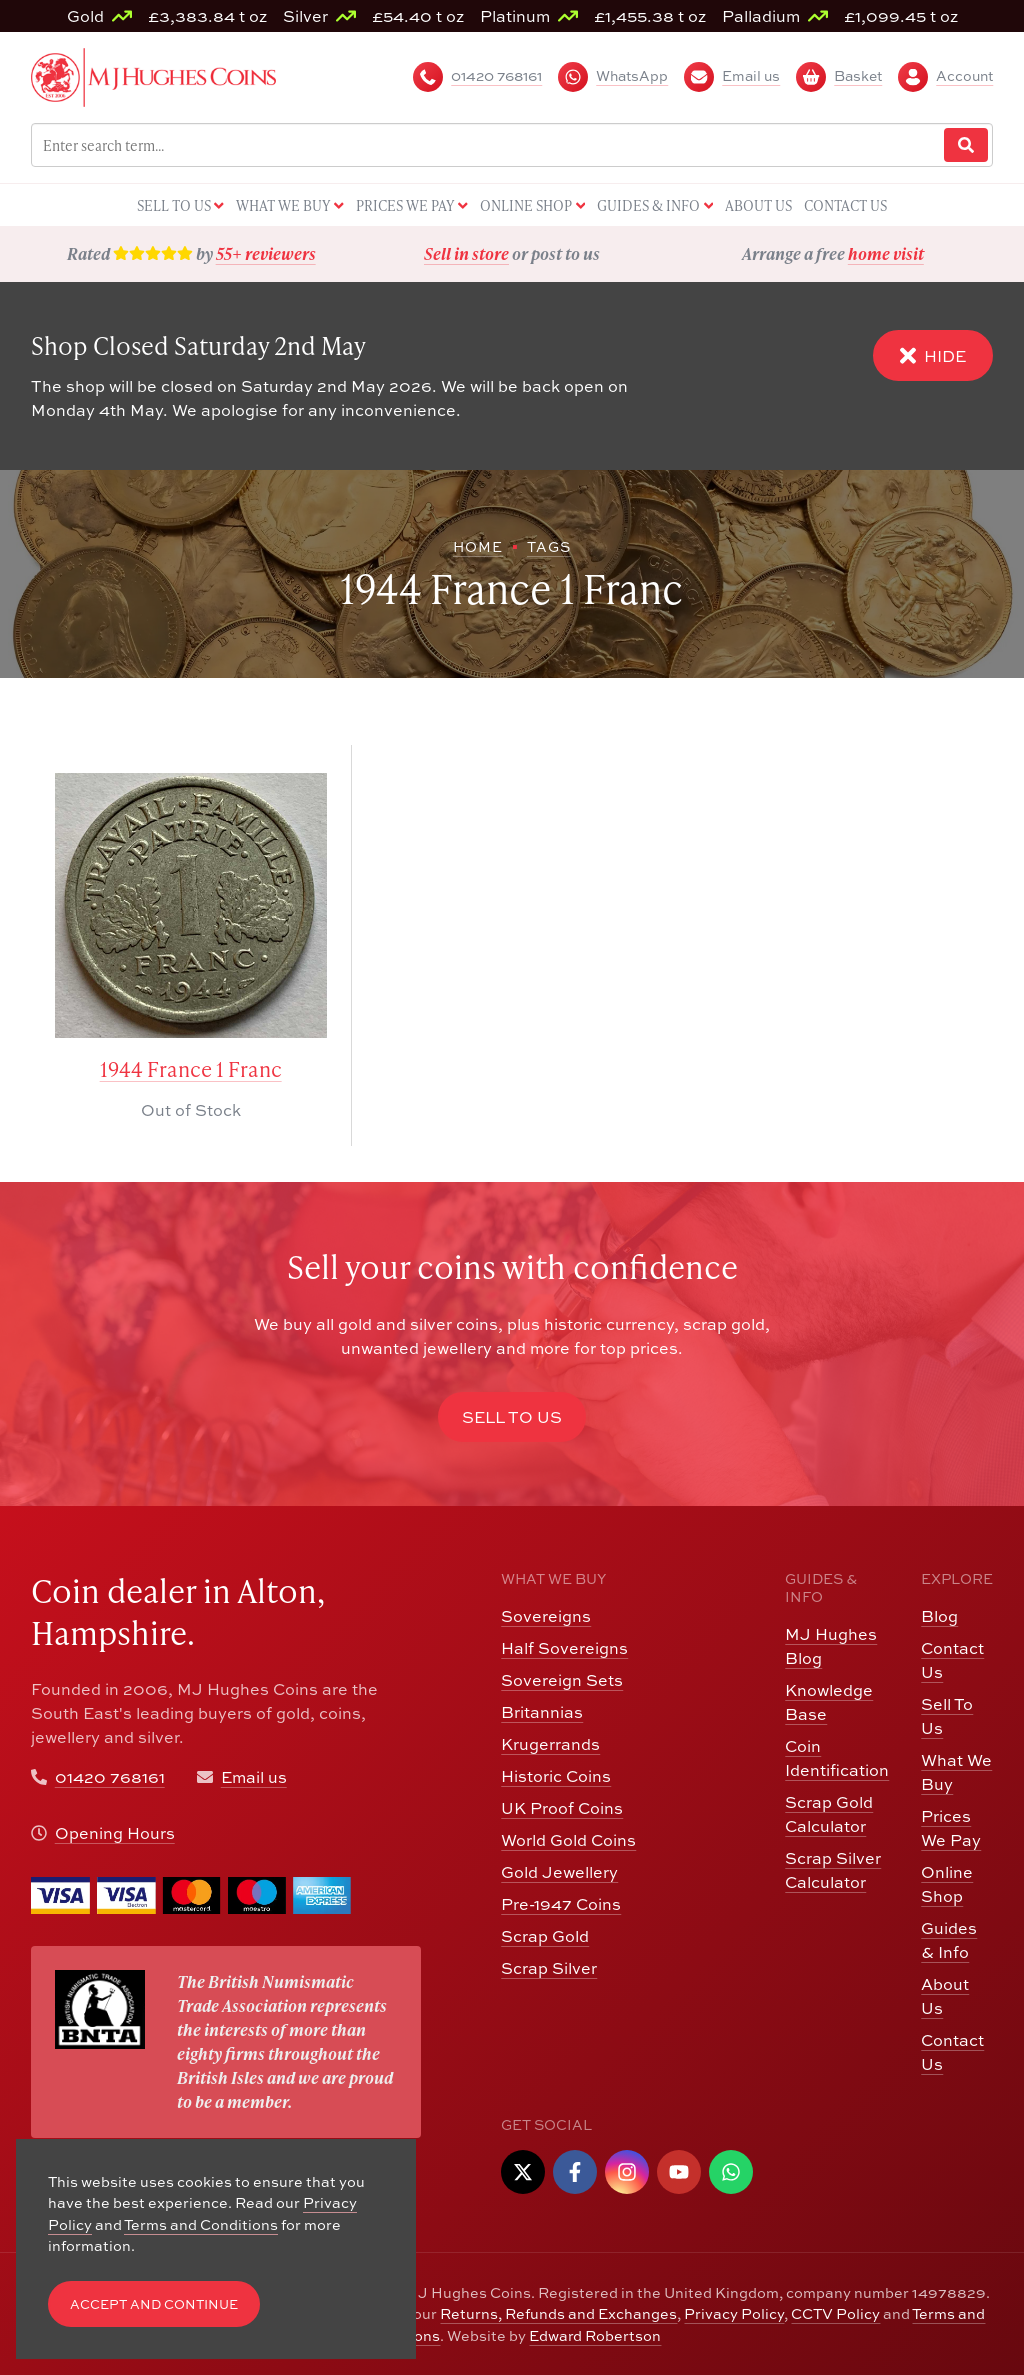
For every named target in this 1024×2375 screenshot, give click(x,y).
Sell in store (466, 253)
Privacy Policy (734, 2313)
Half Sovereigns (564, 1648)
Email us (254, 1777)
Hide (933, 355)
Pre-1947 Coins (561, 1904)
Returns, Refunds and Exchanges (558, 2313)
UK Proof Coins (562, 1808)
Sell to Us (512, 1417)
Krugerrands (550, 1744)
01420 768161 (110, 1777)
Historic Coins (556, 1776)
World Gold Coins (568, 1840)
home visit (886, 253)
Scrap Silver (549, 1968)
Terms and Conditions (201, 2224)
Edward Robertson (595, 2335)
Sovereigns (546, 1616)
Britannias (542, 1712)
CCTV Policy (835, 2313)
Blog (939, 1616)
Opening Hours (115, 1833)
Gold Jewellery (559, 1872)
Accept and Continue (154, 2304)
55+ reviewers (266, 253)
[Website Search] (966, 145)
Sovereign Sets (562, 1680)
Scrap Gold (545, 1936)
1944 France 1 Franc (191, 1069)
